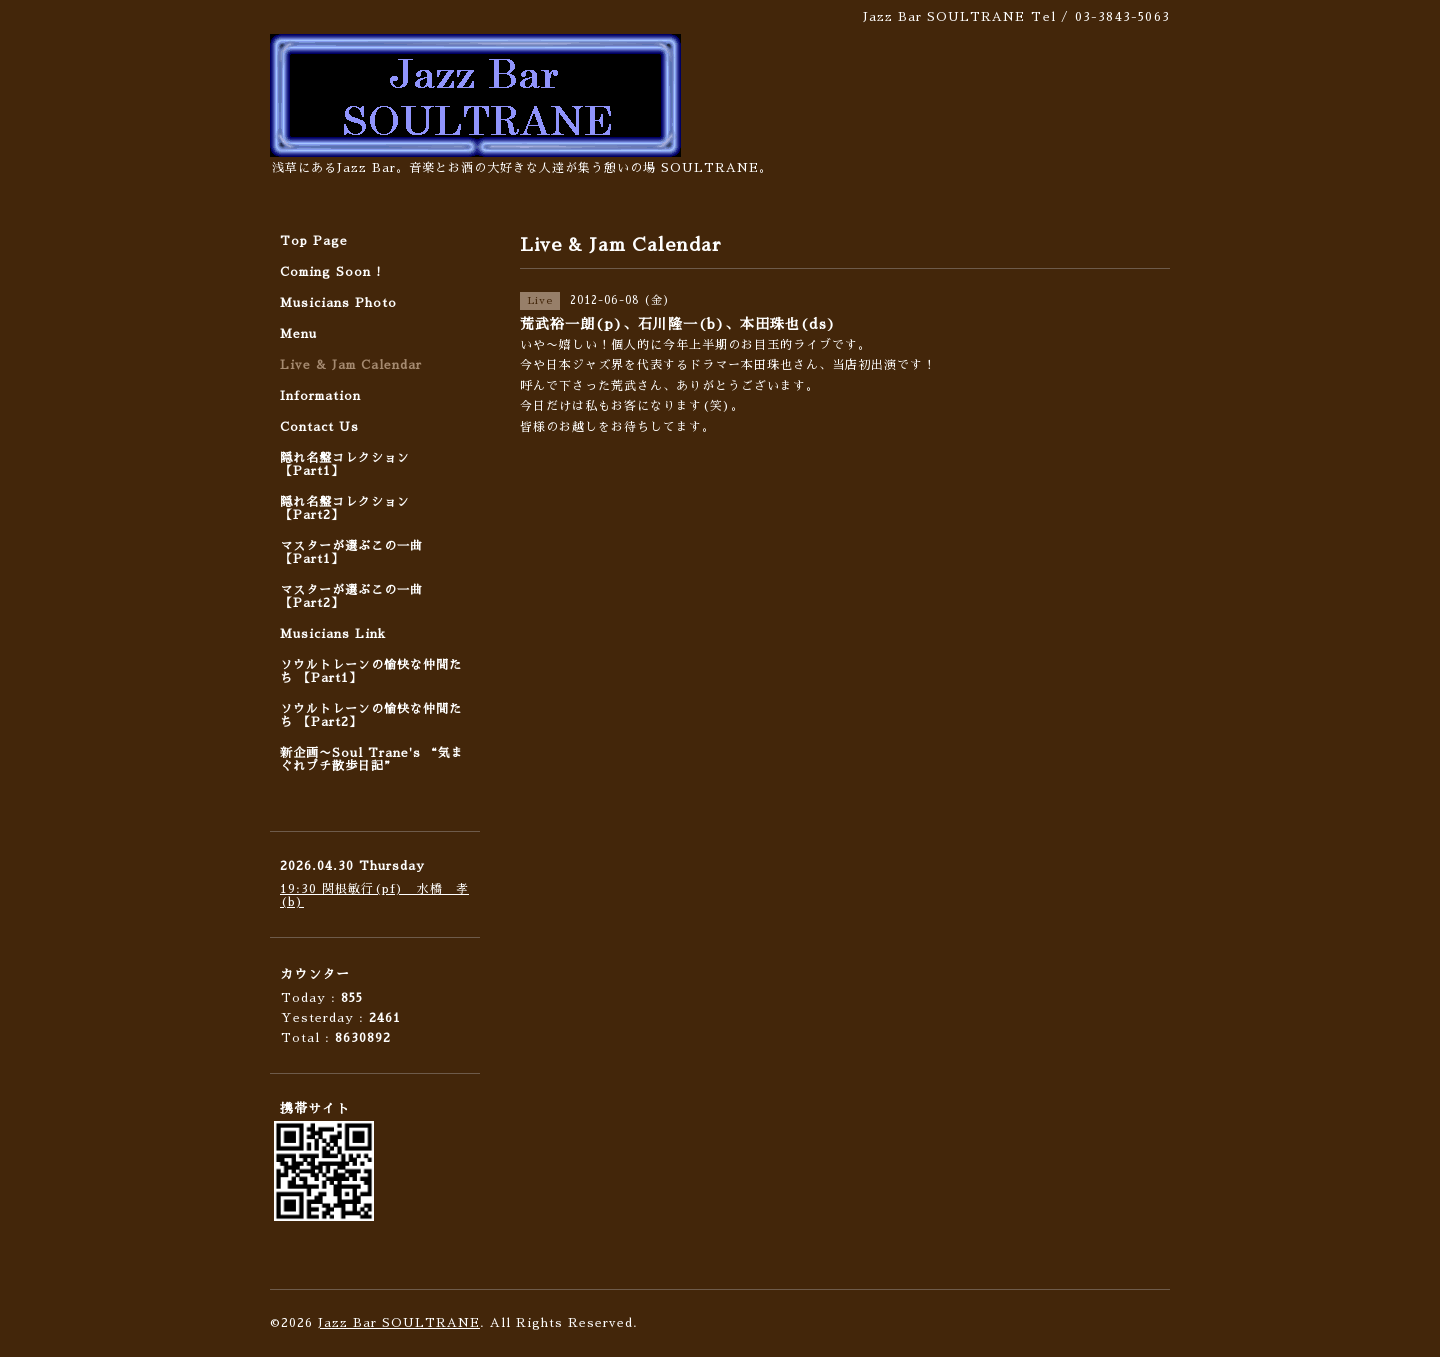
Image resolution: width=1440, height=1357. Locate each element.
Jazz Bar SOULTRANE (399, 1323)
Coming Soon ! (331, 272)
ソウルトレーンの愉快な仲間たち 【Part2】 (371, 715)
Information (320, 396)
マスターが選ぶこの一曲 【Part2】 (351, 596)
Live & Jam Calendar (351, 365)
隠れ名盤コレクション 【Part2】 (345, 508)
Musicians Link (333, 634)
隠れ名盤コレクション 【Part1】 (345, 464)
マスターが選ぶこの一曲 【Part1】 (351, 552)
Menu (298, 334)
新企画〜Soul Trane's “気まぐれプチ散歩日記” (372, 759)
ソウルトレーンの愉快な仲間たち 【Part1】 (371, 671)
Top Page (314, 241)
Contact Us (319, 427)
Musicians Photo (338, 303)
